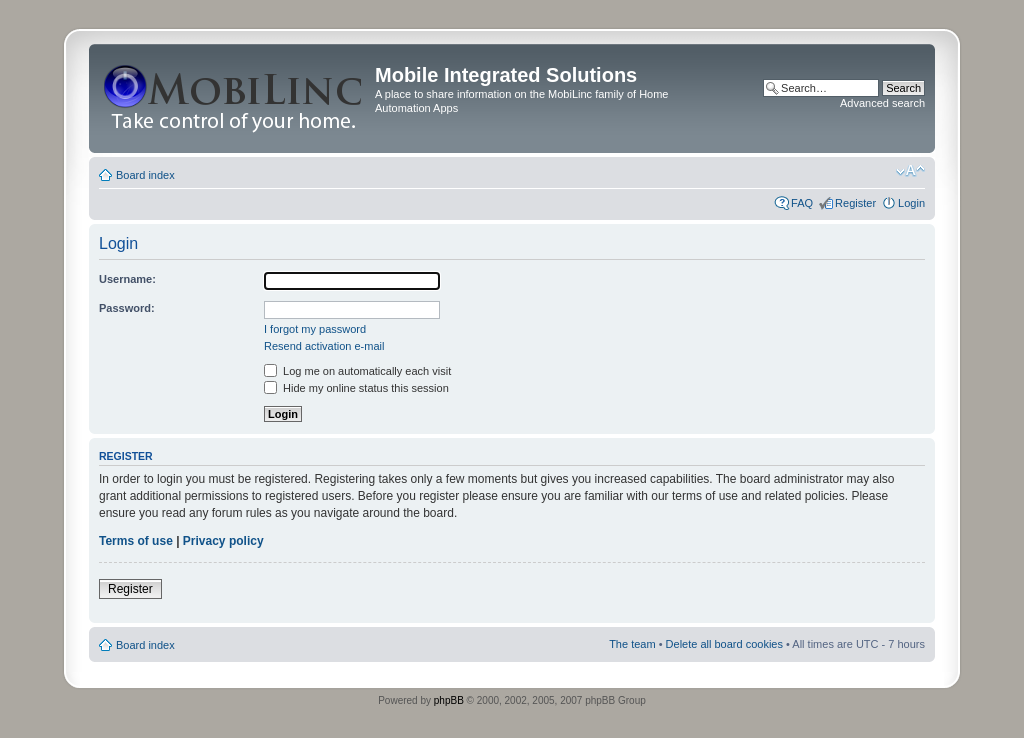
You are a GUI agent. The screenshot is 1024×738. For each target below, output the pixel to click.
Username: (127, 279)
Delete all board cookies (724, 644)
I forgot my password (315, 329)
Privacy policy (223, 541)
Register (855, 203)
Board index (145, 175)
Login (911, 203)
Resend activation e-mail (324, 346)
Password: (127, 308)
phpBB (449, 700)
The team (632, 644)
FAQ (802, 203)
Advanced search (882, 103)
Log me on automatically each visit (357, 371)
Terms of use (136, 541)
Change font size (910, 171)
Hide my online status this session (356, 388)
